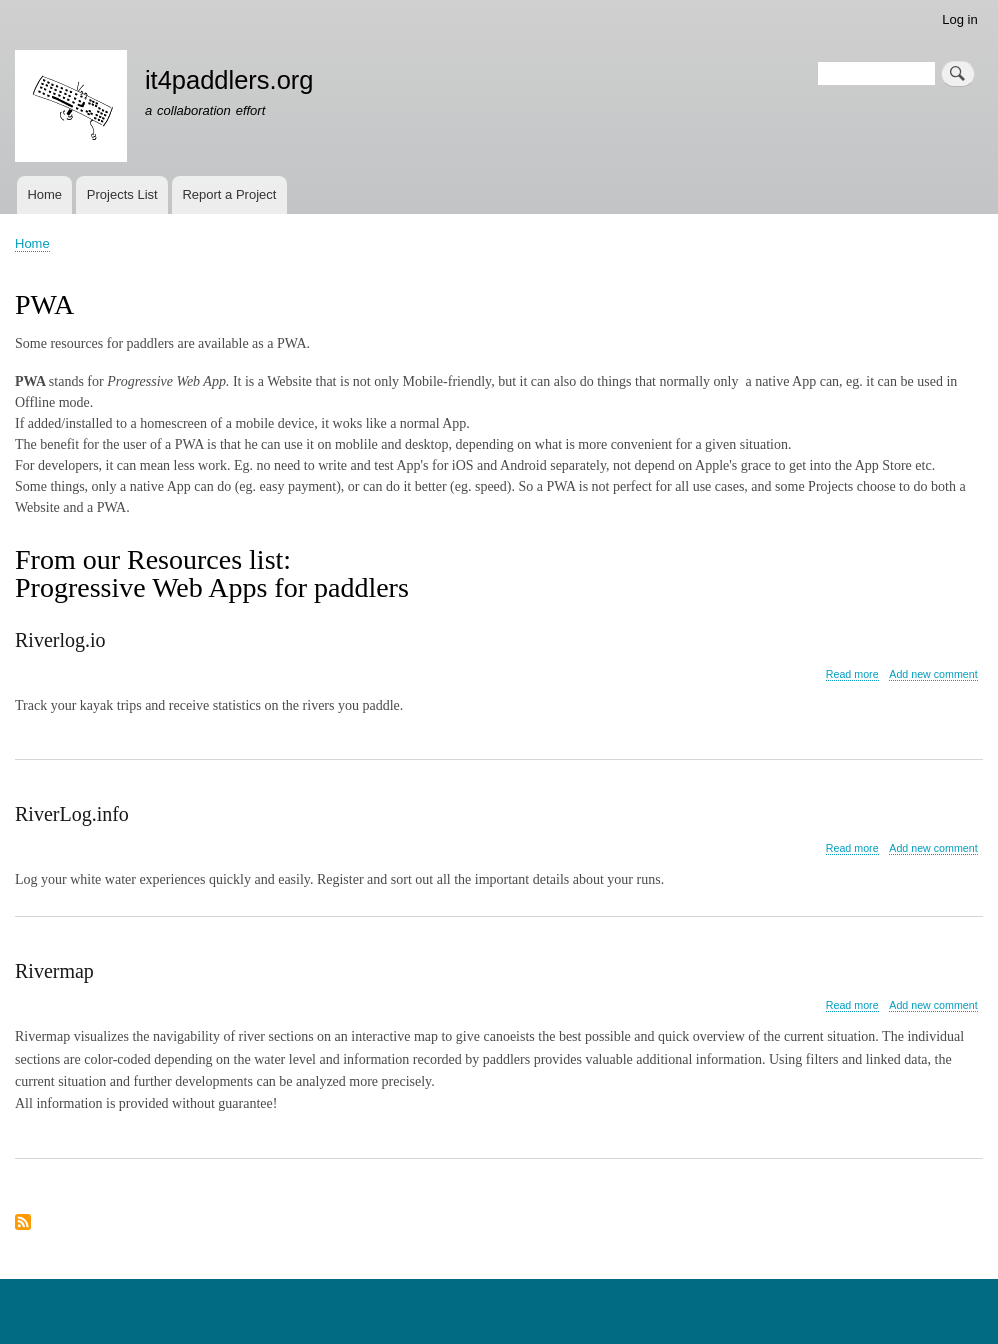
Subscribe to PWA (23, 1223)
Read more (852, 674)
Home (44, 194)
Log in (959, 19)
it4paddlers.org (229, 80)
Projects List (122, 194)
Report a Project (229, 194)
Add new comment (933, 674)
